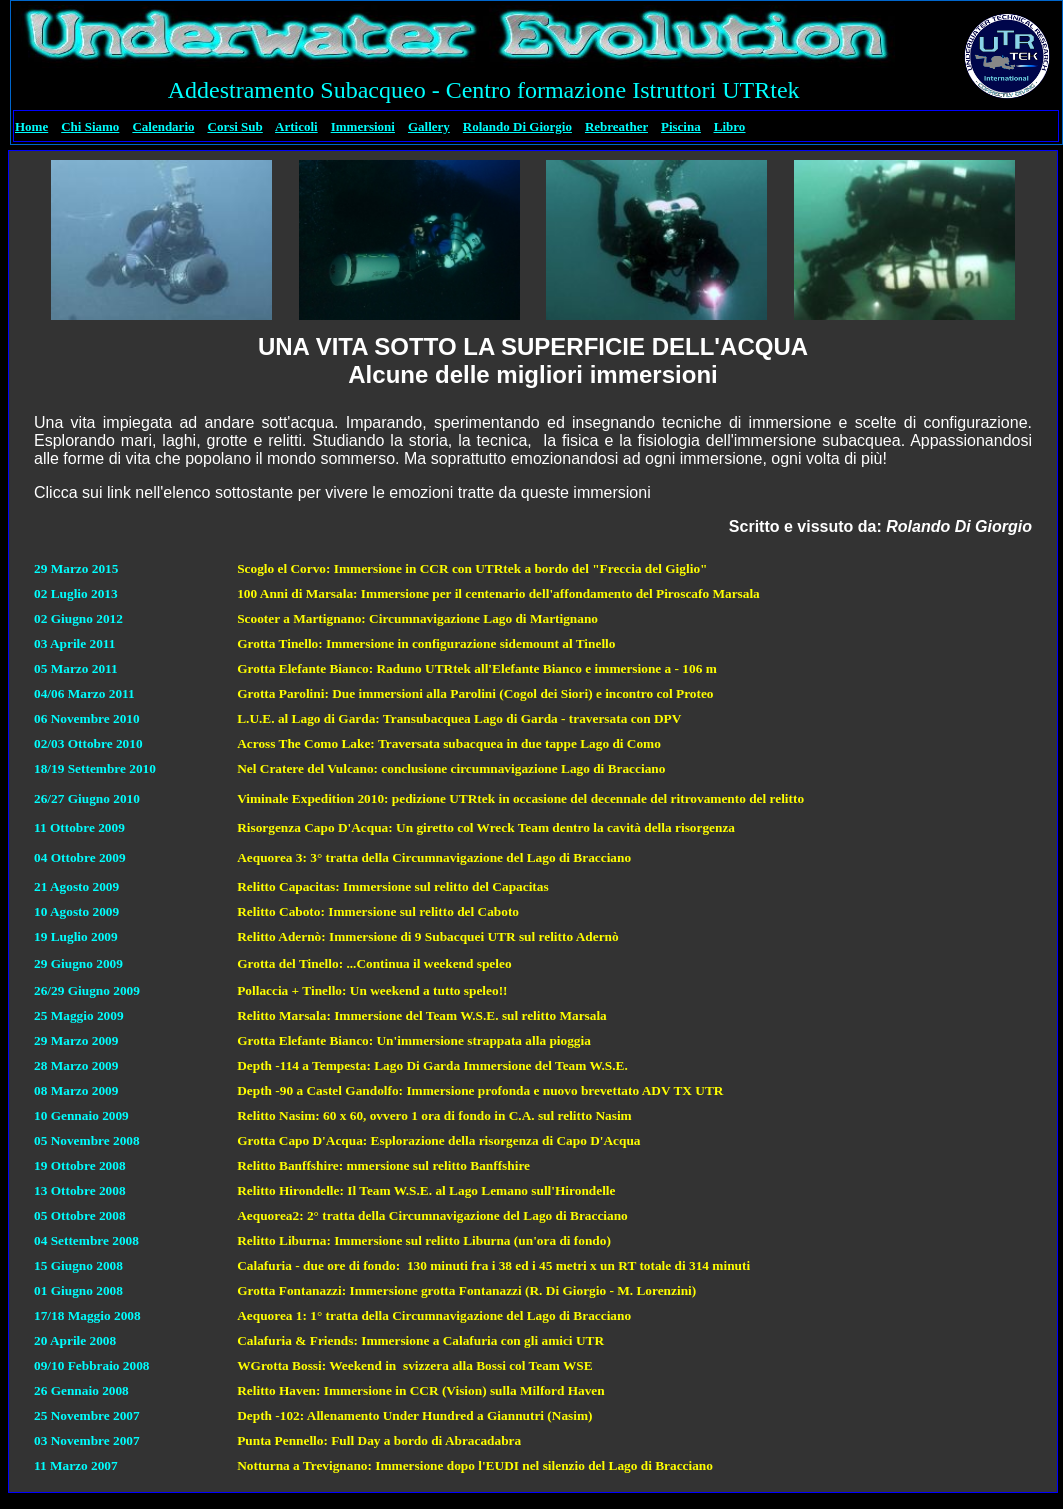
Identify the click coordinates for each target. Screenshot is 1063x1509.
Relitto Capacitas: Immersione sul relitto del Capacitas (392, 886)
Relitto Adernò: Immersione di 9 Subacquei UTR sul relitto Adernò (427, 936)
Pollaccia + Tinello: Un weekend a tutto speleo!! (372, 990)
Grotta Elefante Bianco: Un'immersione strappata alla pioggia (414, 1040)
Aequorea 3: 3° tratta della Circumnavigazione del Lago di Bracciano (434, 857)
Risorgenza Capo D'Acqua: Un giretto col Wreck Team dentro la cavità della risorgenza (486, 827)
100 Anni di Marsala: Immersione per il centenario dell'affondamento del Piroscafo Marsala (498, 593)
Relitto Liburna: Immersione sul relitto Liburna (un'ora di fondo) (424, 1240)
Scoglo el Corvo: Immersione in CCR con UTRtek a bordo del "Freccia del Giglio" (472, 568)
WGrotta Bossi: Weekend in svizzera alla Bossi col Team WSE (414, 1365)
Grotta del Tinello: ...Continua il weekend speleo (374, 963)
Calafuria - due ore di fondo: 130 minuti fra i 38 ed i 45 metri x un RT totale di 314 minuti (493, 1265)
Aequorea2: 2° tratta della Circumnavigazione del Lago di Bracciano (432, 1215)
